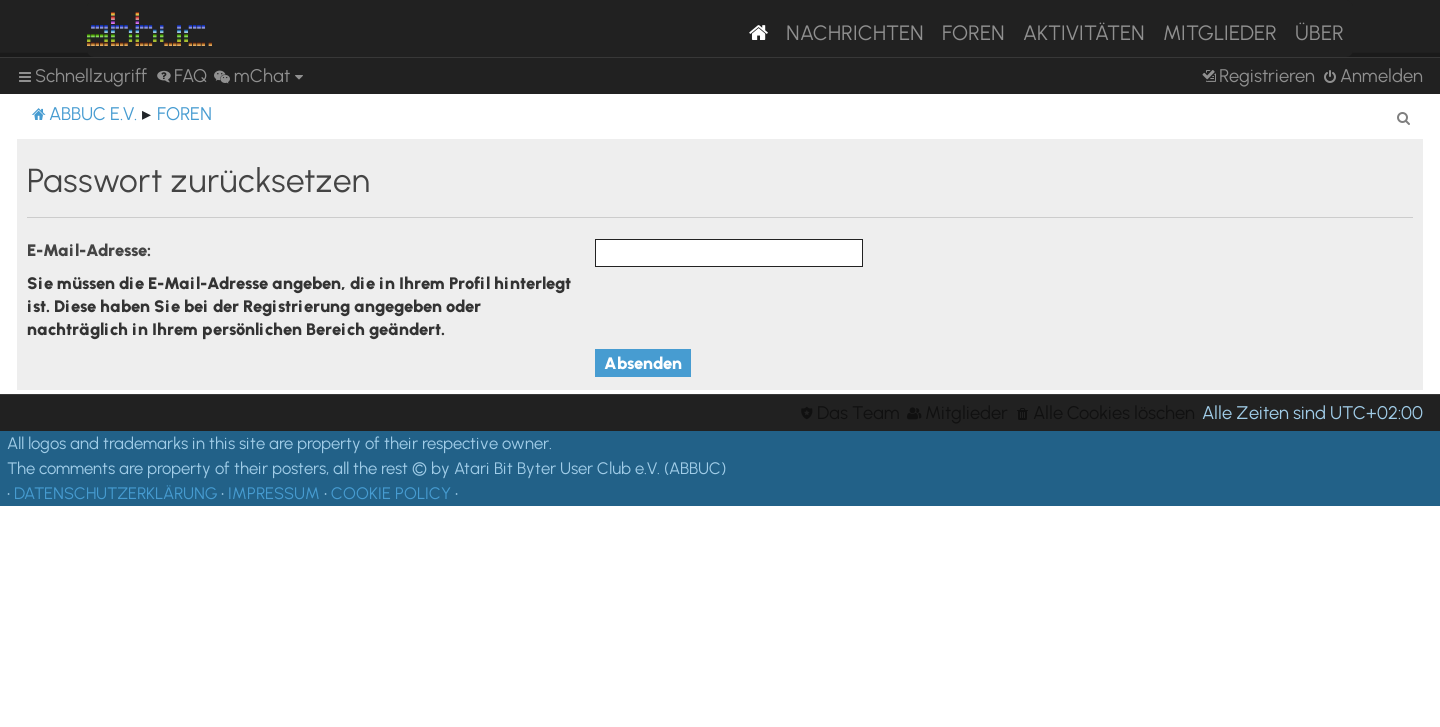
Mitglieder (1220, 32)
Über (1319, 32)
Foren (973, 32)
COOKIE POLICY (391, 493)
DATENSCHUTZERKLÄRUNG (115, 493)
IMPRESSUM (274, 493)
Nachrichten (855, 32)
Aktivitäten (1084, 32)
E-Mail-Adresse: (89, 250)
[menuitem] (181, 76)
